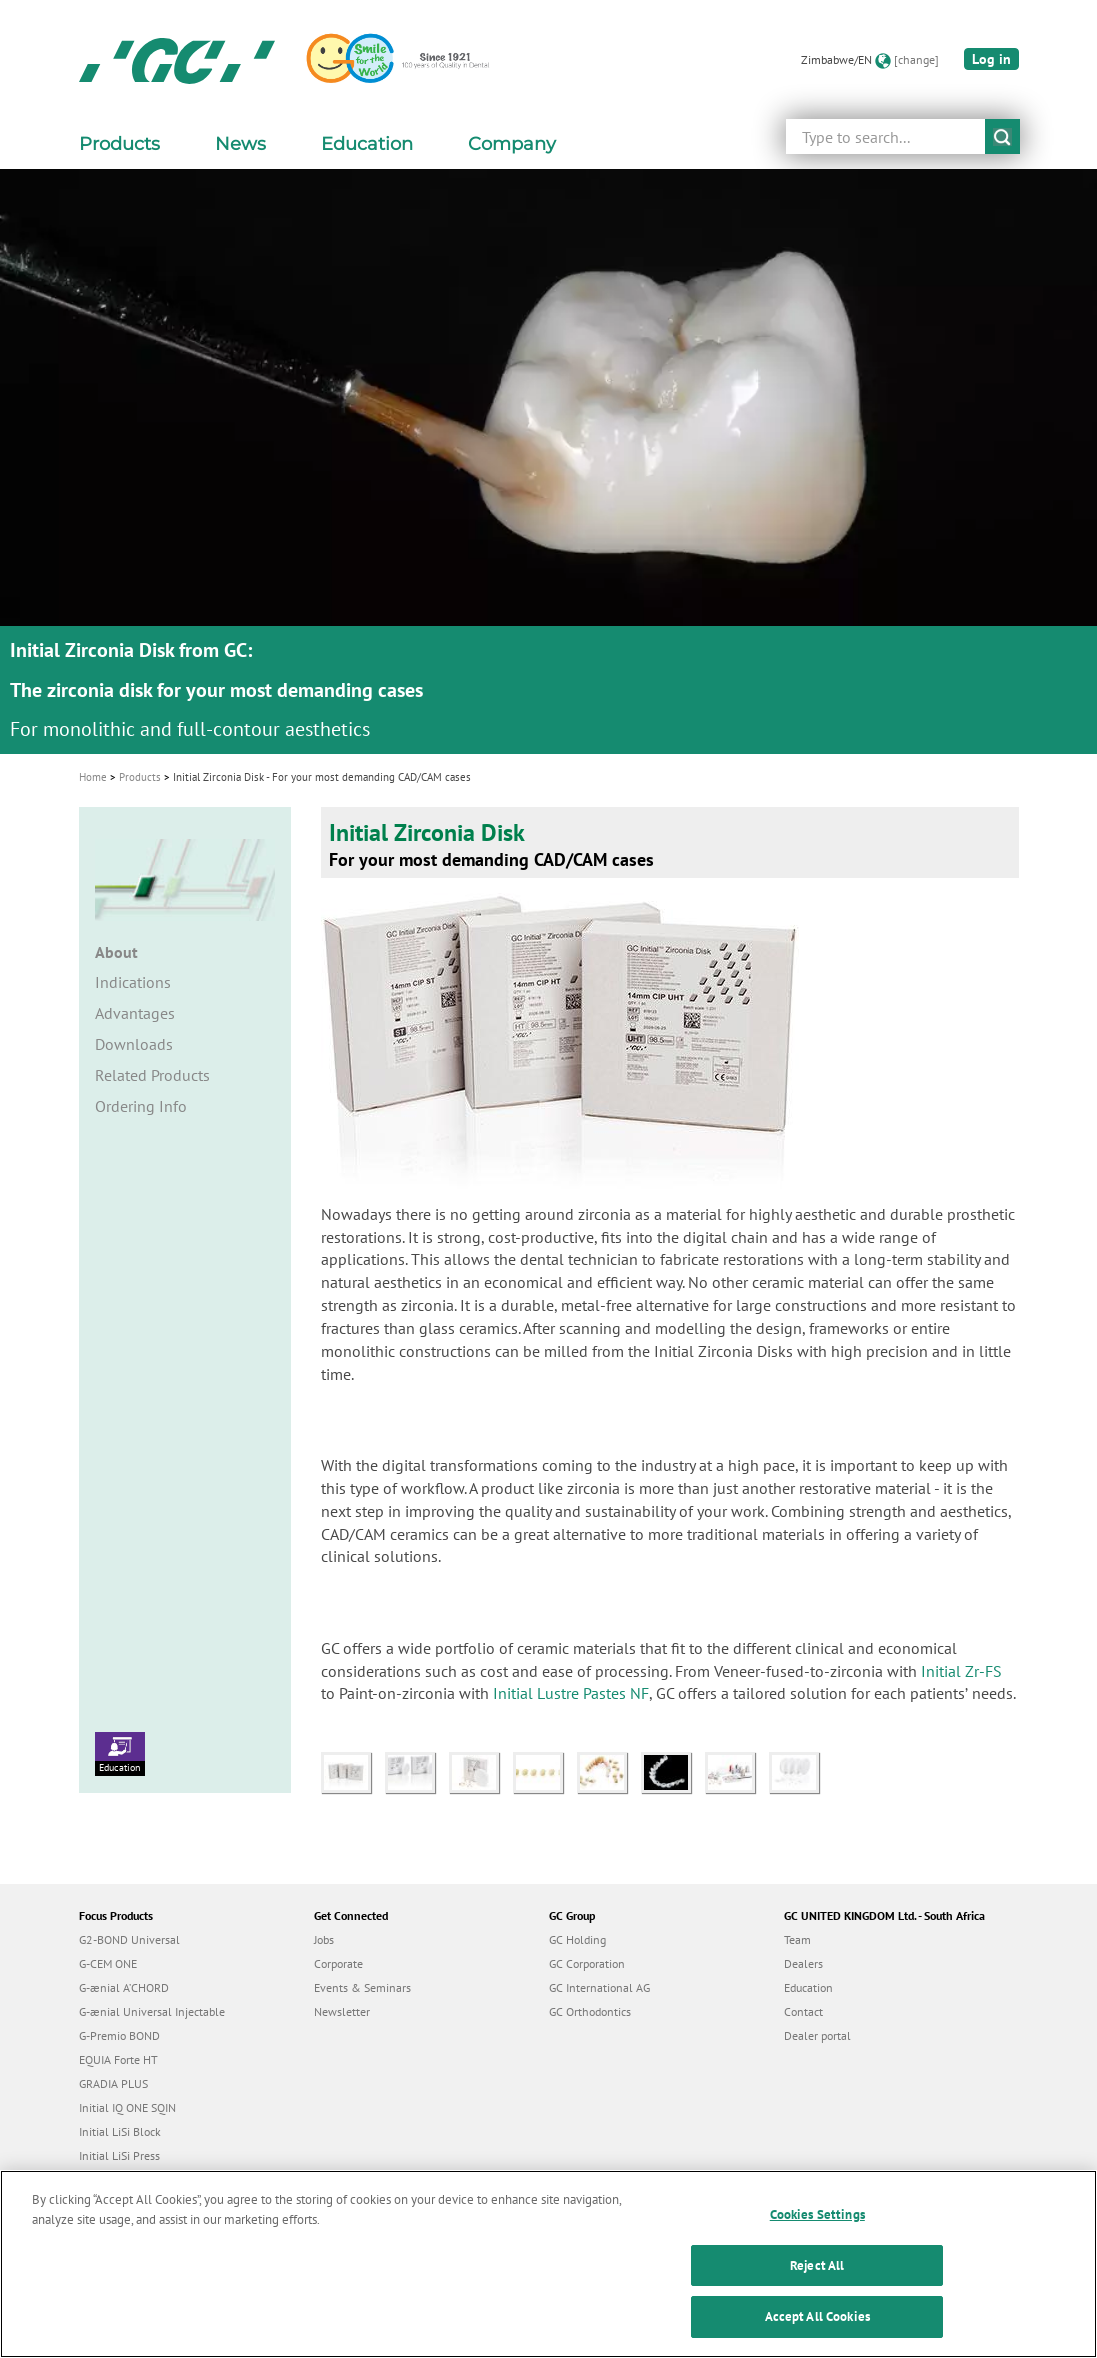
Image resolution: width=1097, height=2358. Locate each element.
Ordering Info (141, 1106)
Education (120, 1753)
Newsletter (342, 2011)
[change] (916, 59)
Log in (991, 59)
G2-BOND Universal (129, 1939)
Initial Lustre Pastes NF (571, 1693)
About (116, 952)
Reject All (817, 2265)
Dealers (803, 1963)
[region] (548, 2264)
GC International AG (599, 1987)
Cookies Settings (817, 2214)
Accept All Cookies (817, 2316)
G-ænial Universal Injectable (152, 2011)
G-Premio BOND (119, 2035)
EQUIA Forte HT (118, 2059)
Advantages (135, 1013)
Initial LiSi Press (119, 2155)
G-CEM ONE (108, 1963)
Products (140, 777)
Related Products (152, 1075)
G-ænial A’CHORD (124, 1987)
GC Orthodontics (590, 2011)
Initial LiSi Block (120, 2131)
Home (93, 777)
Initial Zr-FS (961, 1671)
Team (797, 1939)
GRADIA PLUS (113, 2083)
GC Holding (577, 1939)
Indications (133, 982)
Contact (803, 2011)
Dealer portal (817, 2035)
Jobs (324, 1939)
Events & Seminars (362, 1987)
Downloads (134, 1044)
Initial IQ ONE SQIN (127, 2107)
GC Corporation (587, 1963)
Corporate (338, 1963)
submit (1002, 136)
